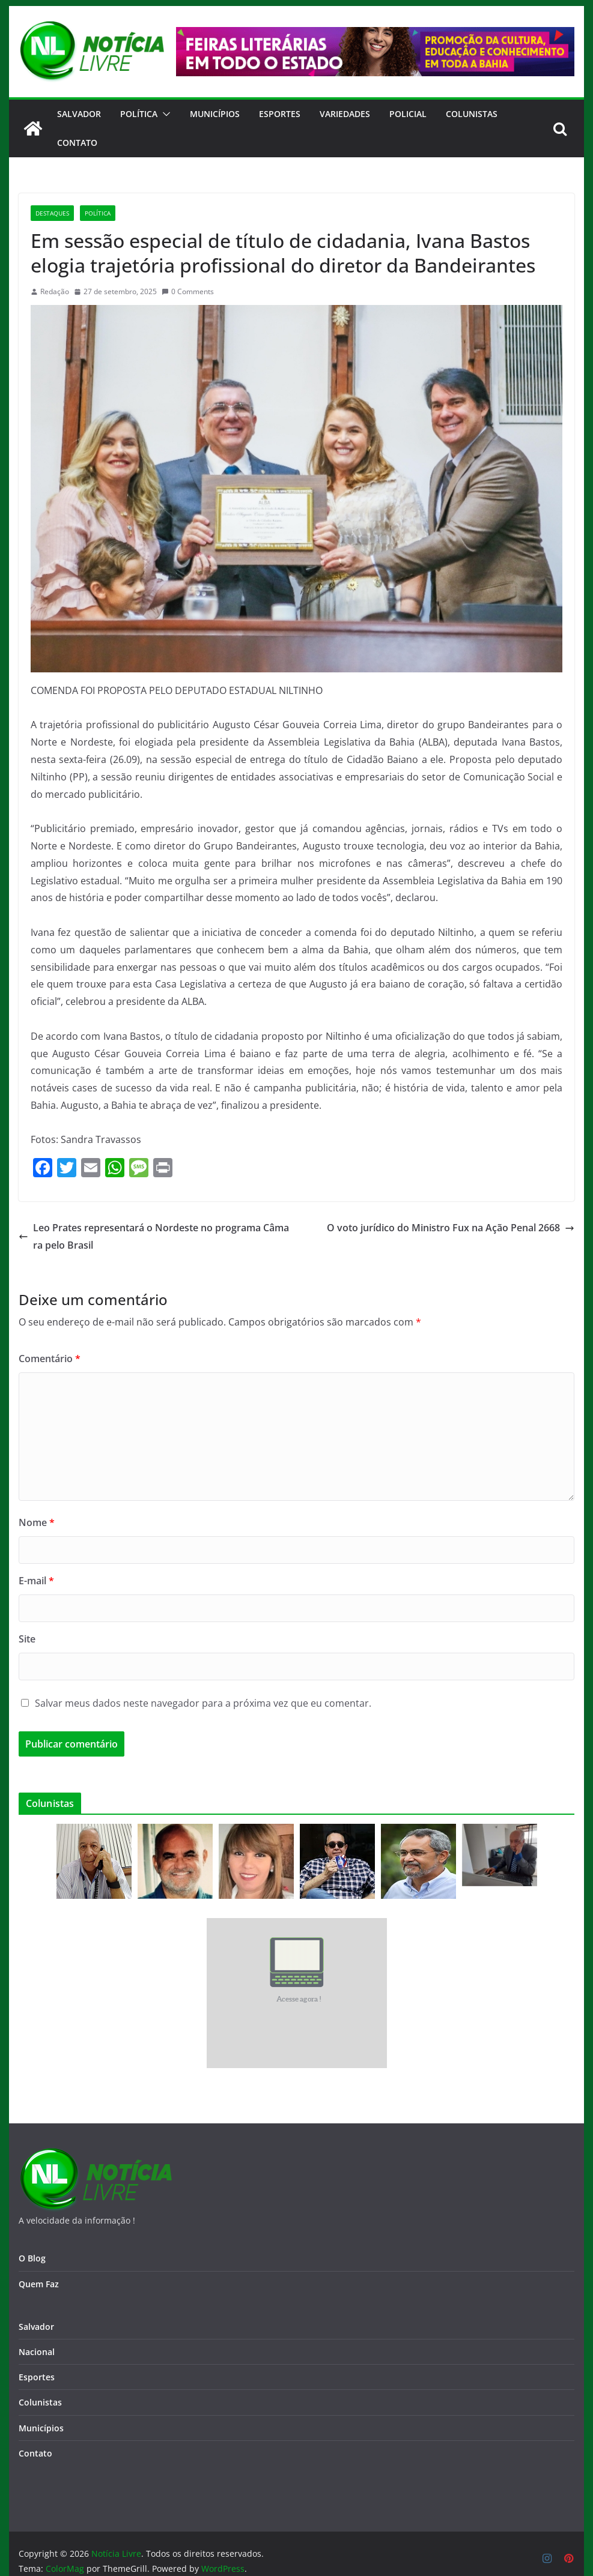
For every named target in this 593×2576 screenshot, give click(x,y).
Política (138, 113)
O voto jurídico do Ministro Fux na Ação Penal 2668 (450, 1227)
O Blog (32, 2258)
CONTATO (77, 142)
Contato (35, 2453)
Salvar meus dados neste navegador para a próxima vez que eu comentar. (203, 1703)
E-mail (36, 1580)
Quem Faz (39, 2284)
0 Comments (188, 291)
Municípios (215, 113)
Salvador (79, 113)
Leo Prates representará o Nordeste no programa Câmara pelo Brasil (154, 1236)
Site (27, 1638)
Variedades (345, 113)
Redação (54, 291)
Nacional (37, 2351)
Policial (408, 113)
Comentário (50, 1358)
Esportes (279, 113)
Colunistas (471, 113)
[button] (164, 114)
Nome (37, 1522)
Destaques (52, 213)
